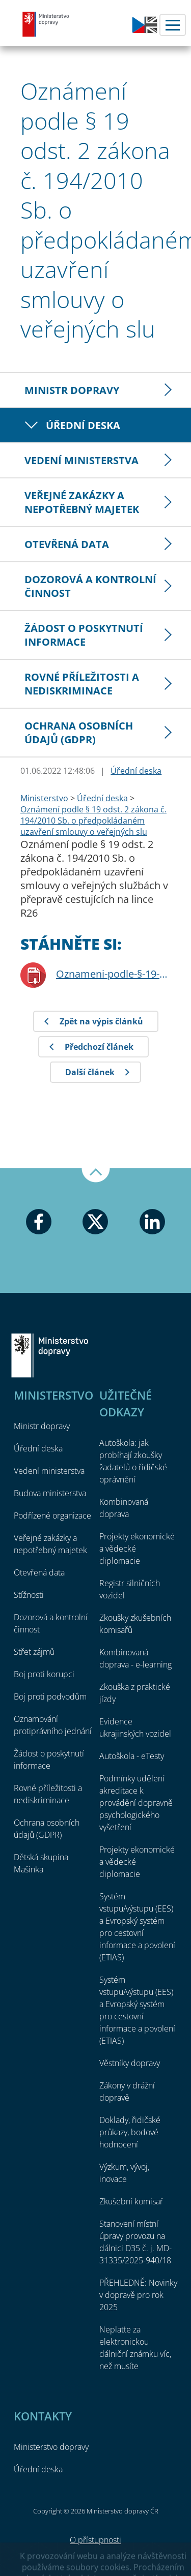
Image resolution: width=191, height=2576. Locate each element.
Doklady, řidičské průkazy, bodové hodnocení (129, 2132)
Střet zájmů (34, 1651)
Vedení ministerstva (81, 460)
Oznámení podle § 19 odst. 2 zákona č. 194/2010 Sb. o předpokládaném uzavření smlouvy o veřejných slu (93, 820)
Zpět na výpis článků (101, 1021)
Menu (172, 25)
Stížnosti (29, 1594)
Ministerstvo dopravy (46, 24)
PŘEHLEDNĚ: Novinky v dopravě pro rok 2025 (138, 2295)
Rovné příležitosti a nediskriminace (81, 684)
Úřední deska (83, 425)
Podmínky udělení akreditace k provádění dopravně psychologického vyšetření (136, 1803)
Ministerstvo (44, 798)
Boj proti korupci (44, 1674)
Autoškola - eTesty (131, 1756)
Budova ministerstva (50, 1493)
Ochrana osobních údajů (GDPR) (78, 732)
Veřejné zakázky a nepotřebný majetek (81, 502)
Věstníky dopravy (129, 2063)
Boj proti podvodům (50, 1696)
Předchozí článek (99, 1046)
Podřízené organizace (52, 1515)
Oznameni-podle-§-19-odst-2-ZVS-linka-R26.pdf (113, 974)
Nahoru (95, 1175)
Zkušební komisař (131, 2201)
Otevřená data (66, 544)
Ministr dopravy (71, 390)
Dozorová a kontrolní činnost (90, 586)
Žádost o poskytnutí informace (83, 635)
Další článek (90, 1072)
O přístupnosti (95, 2539)
